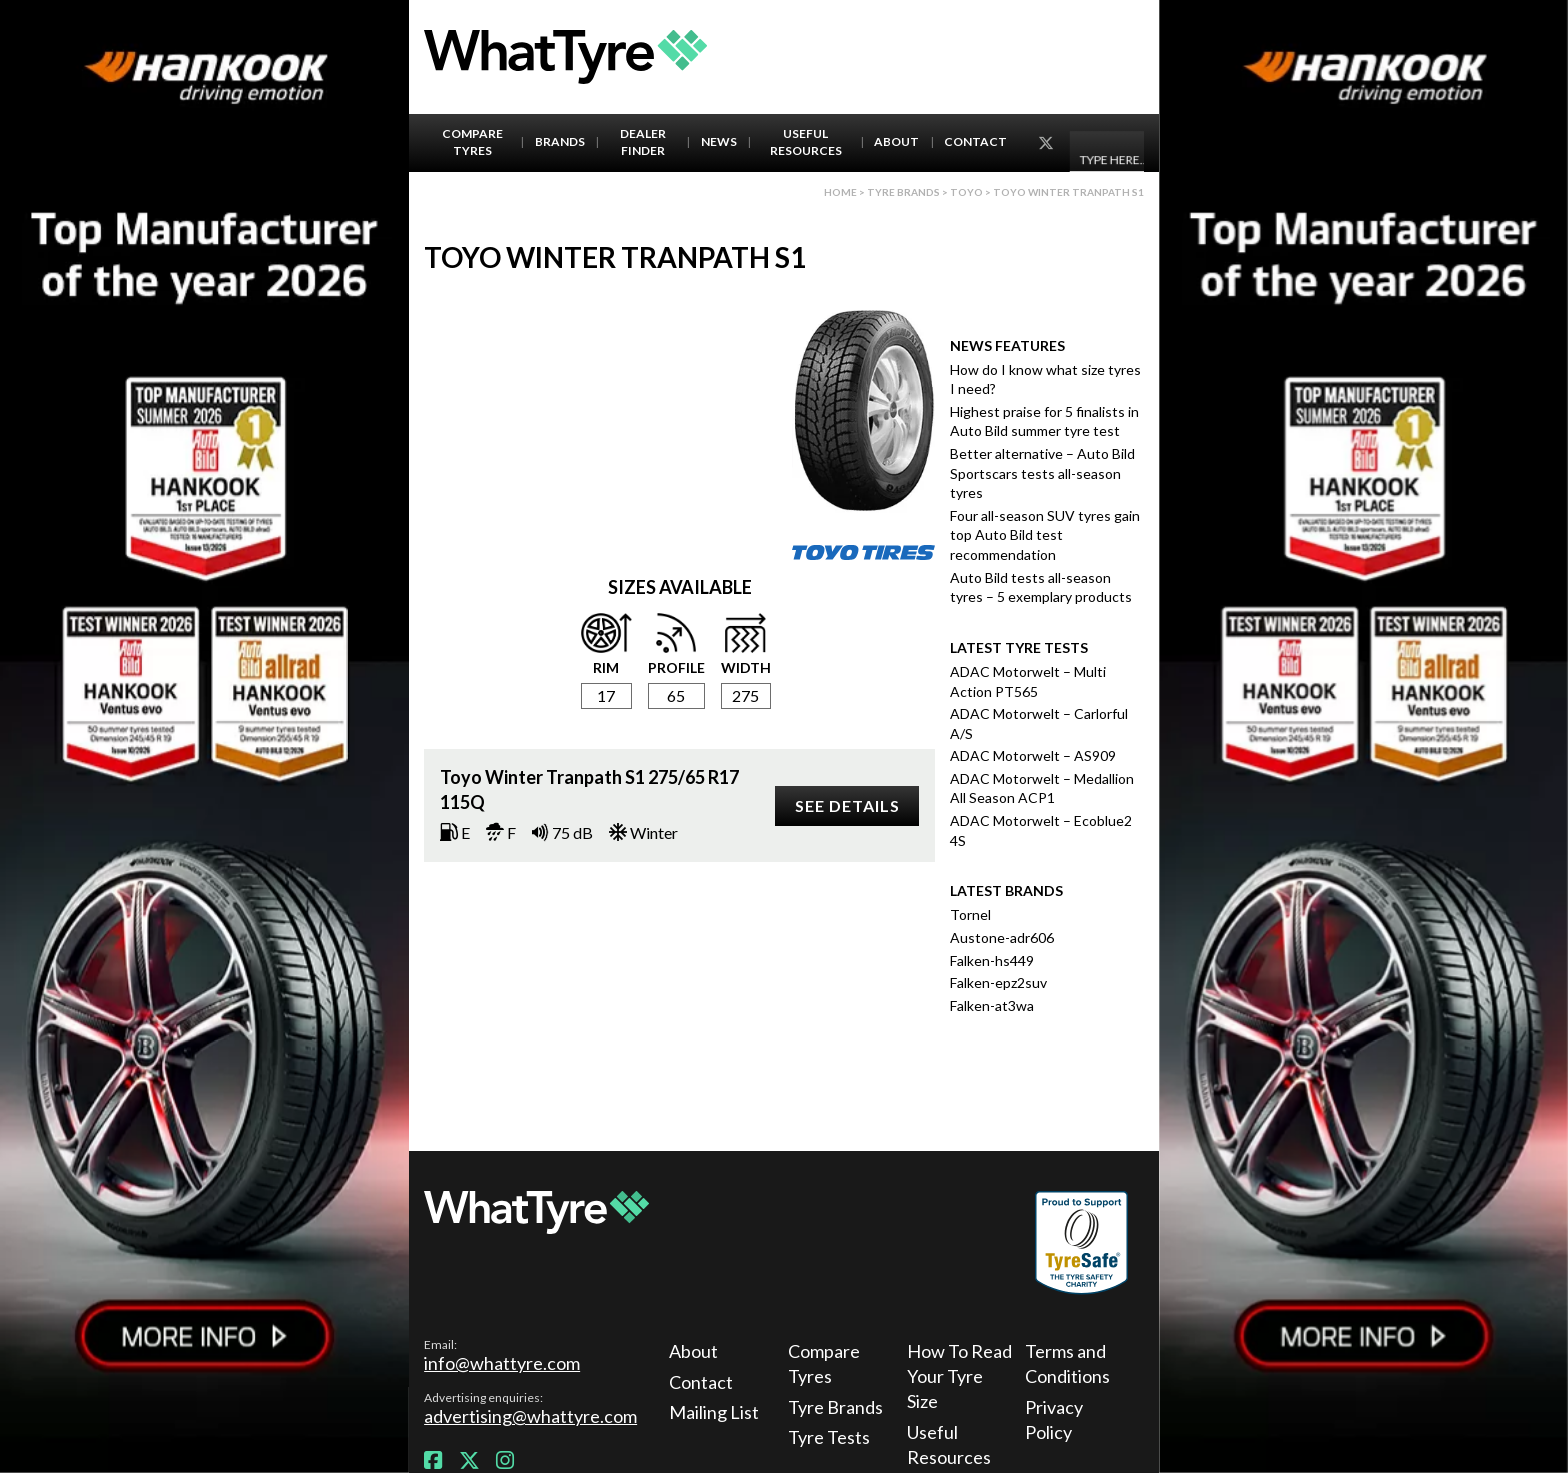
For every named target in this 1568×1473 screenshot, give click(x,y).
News (719, 141)
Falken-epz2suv (998, 982)
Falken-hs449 (992, 960)
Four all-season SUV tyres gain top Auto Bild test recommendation (1045, 535)
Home (840, 192)
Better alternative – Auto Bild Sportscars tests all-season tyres (1042, 473)
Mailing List (714, 1412)
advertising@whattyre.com (530, 1416)
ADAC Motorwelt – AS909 (1033, 755)
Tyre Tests (829, 1437)
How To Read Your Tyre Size (959, 1376)
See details (847, 805)
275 (745, 695)
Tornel (970, 914)
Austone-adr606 (1002, 937)
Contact (975, 141)
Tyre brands (903, 192)
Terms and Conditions (1067, 1363)
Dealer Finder (643, 142)
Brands (560, 141)
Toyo (966, 192)
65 (676, 695)
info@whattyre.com (502, 1363)
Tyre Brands (835, 1407)
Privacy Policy (1054, 1419)
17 (606, 695)
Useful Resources (806, 142)
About (896, 141)
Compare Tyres (472, 142)
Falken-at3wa (992, 1005)
